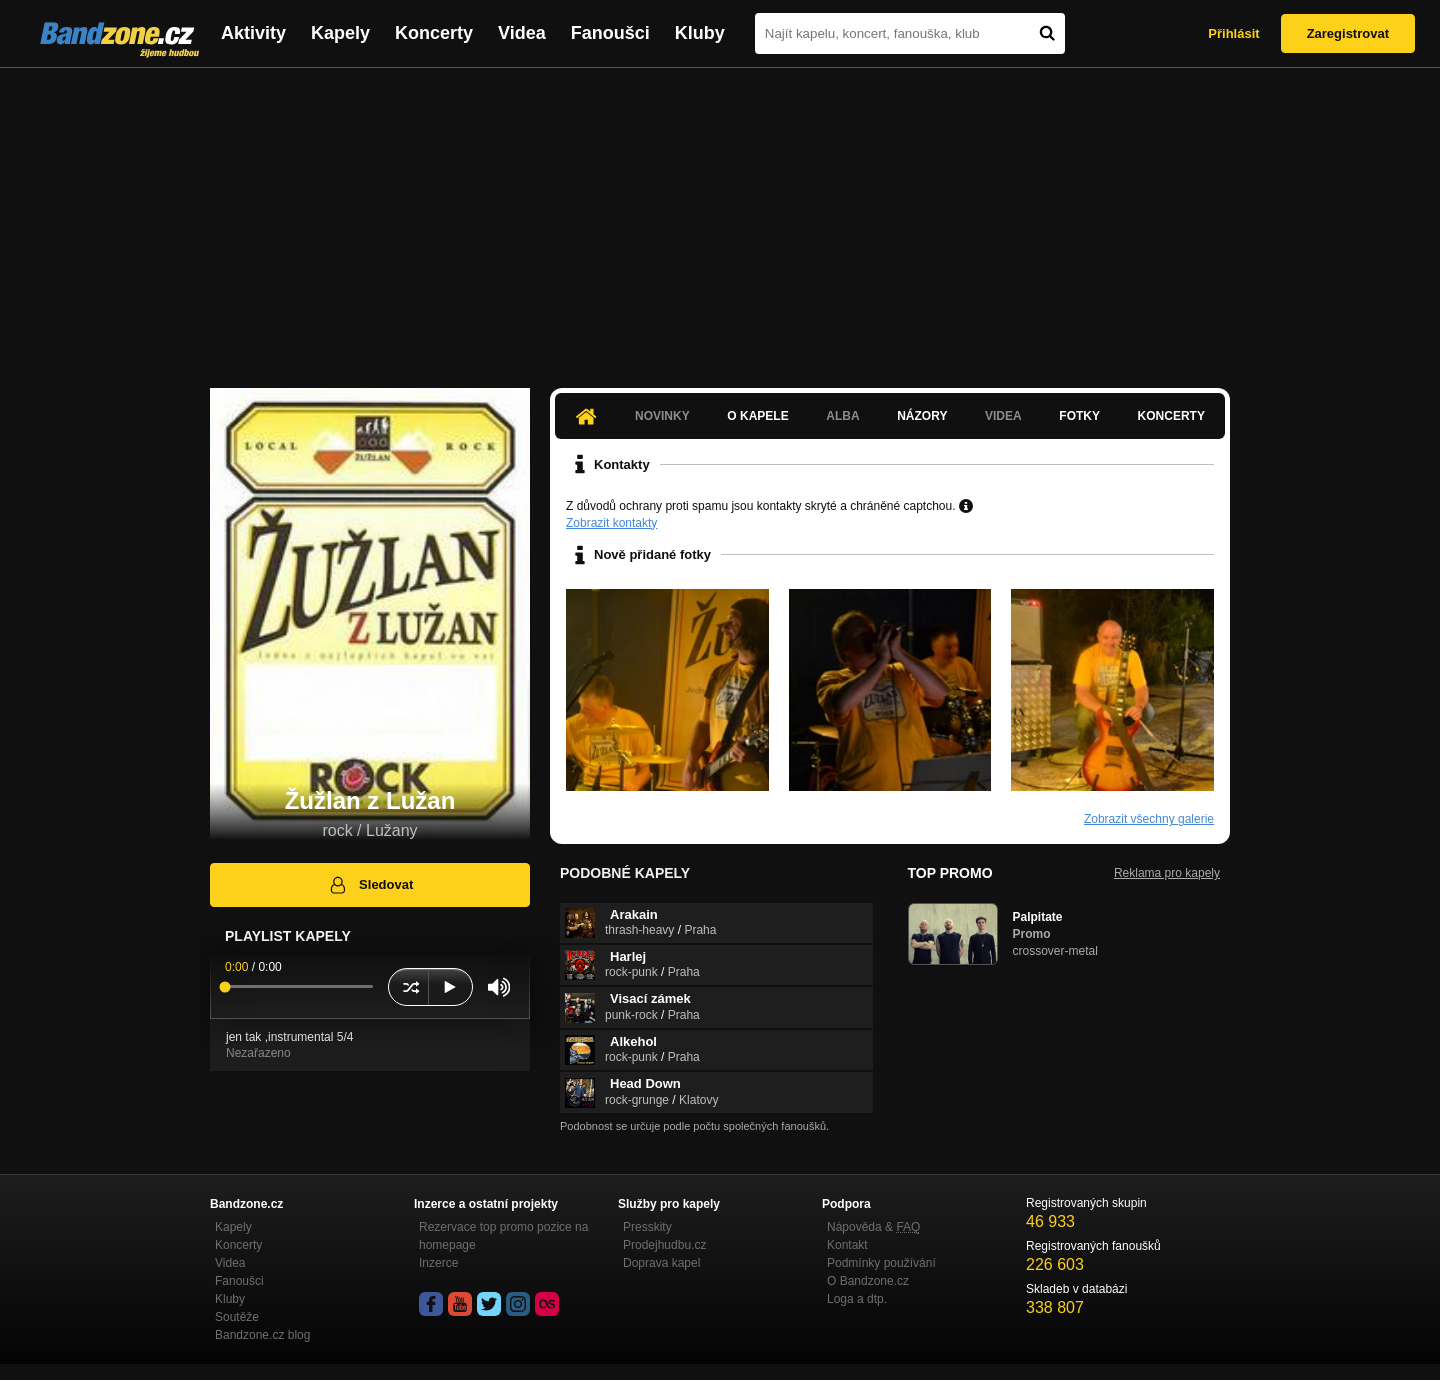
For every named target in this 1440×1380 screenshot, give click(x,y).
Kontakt (847, 1245)
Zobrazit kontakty (611, 523)
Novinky (662, 416)
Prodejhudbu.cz (664, 1245)
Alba (842, 416)
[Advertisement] (720, 218)
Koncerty (434, 33)
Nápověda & (873, 1227)
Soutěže (237, 1317)
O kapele (757, 416)
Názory (922, 416)
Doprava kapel (661, 1263)
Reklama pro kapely (1167, 873)
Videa (522, 33)
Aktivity (253, 33)
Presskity (647, 1227)
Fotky (1079, 416)
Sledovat (370, 885)
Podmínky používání (881, 1263)
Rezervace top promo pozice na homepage (503, 1236)
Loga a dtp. (857, 1299)
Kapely (340, 33)
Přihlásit (1233, 33)
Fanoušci (610, 33)
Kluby (700, 33)
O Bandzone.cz (868, 1281)
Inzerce (438, 1263)
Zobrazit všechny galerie (1149, 819)
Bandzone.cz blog (262, 1335)
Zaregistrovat (1348, 33)
